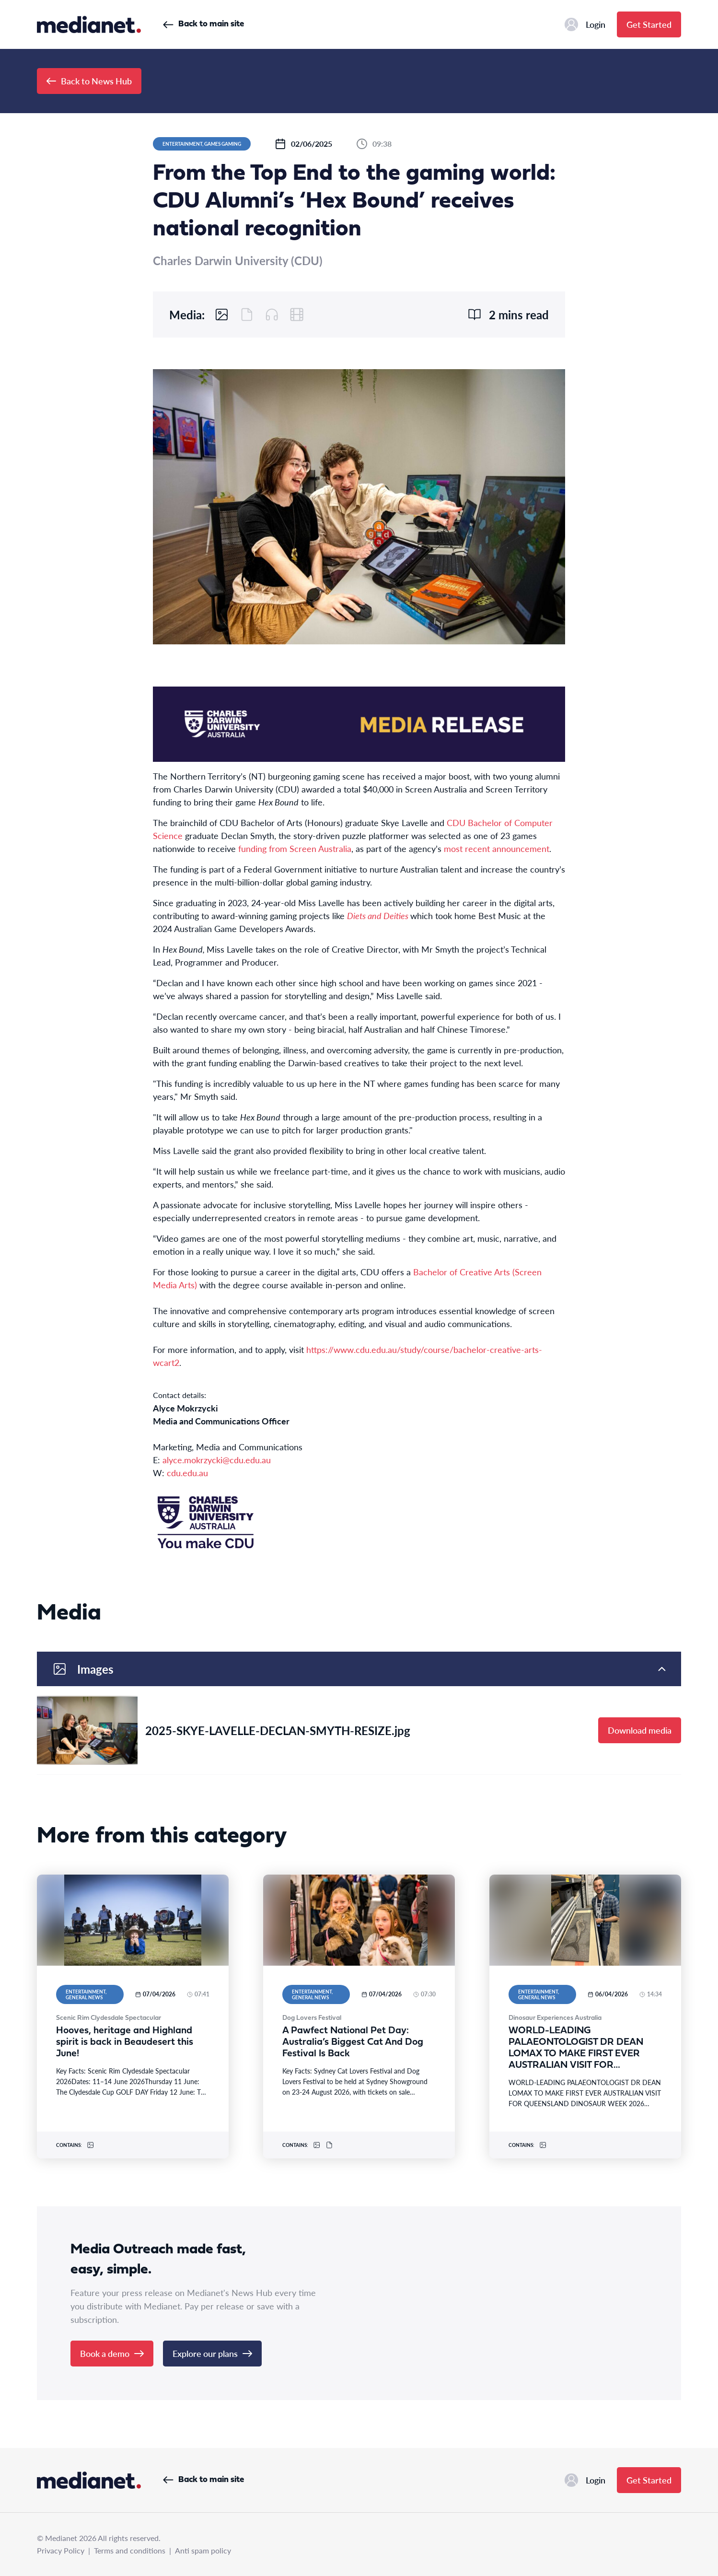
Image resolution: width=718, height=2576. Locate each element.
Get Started (649, 24)
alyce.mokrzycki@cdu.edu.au (216, 1460)
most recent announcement (496, 848)
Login (585, 24)
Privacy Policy (60, 2550)
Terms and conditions (129, 2550)
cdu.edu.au (187, 1473)
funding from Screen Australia (294, 848)
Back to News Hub (89, 81)
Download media (640, 1730)
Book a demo (112, 2353)
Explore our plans (212, 2353)
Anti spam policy (203, 2550)
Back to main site (203, 24)
